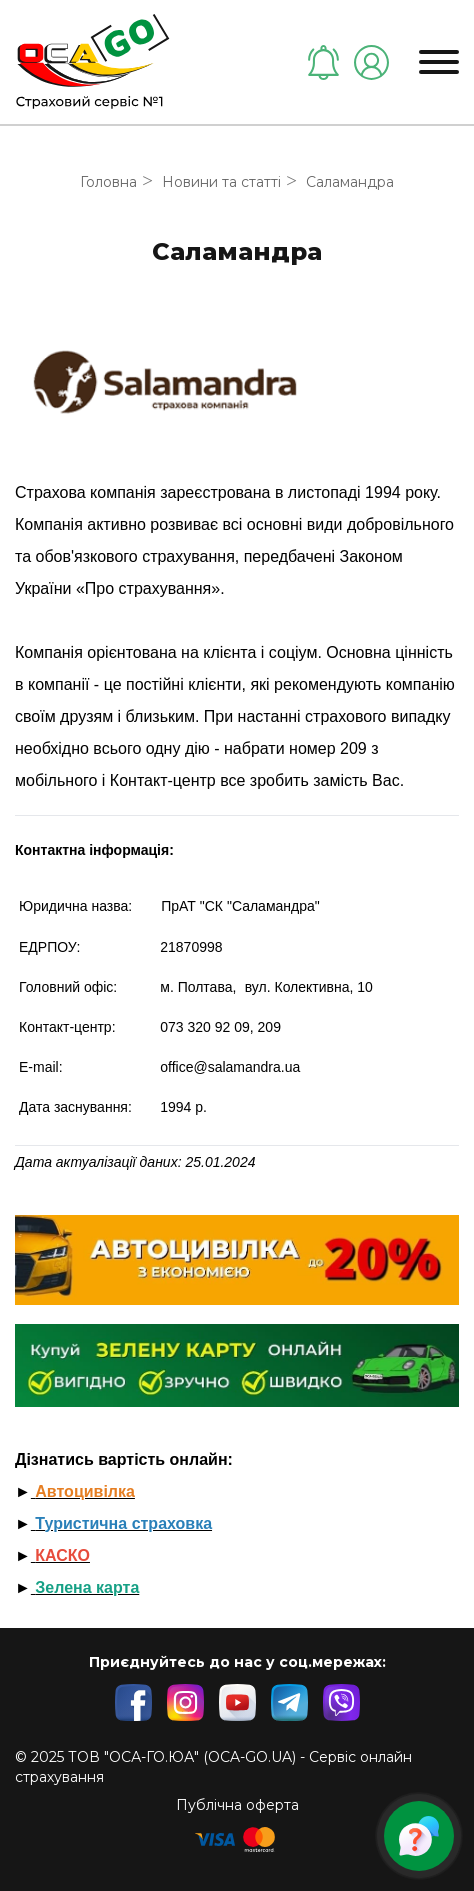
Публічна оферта (237, 1805)
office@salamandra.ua (230, 1067)
